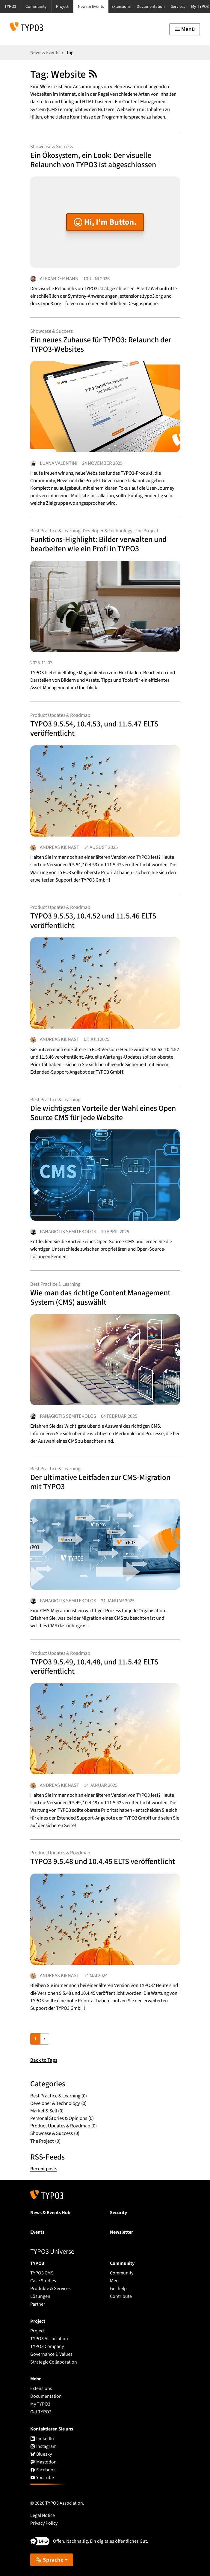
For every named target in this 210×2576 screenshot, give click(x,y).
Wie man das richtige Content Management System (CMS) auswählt (100, 1297)
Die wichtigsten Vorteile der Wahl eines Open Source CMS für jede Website (103, 1113)
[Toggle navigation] (184, 29)
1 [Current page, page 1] (35, 2039)
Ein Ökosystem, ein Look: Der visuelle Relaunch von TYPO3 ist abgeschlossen (93, 160)
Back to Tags (43, 2060)
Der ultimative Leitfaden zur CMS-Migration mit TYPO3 (100, 1482)
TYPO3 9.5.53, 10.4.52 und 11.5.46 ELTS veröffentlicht (93, 920)
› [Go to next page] (44, 2039)
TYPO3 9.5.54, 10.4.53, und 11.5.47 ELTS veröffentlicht (94, 728)
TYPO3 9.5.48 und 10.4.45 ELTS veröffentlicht (102, 1861)
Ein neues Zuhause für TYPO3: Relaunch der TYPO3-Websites (100, 344)
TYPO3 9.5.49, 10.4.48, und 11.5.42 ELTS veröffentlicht (94, 1666)
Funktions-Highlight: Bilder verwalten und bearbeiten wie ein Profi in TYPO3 (98, 544)
